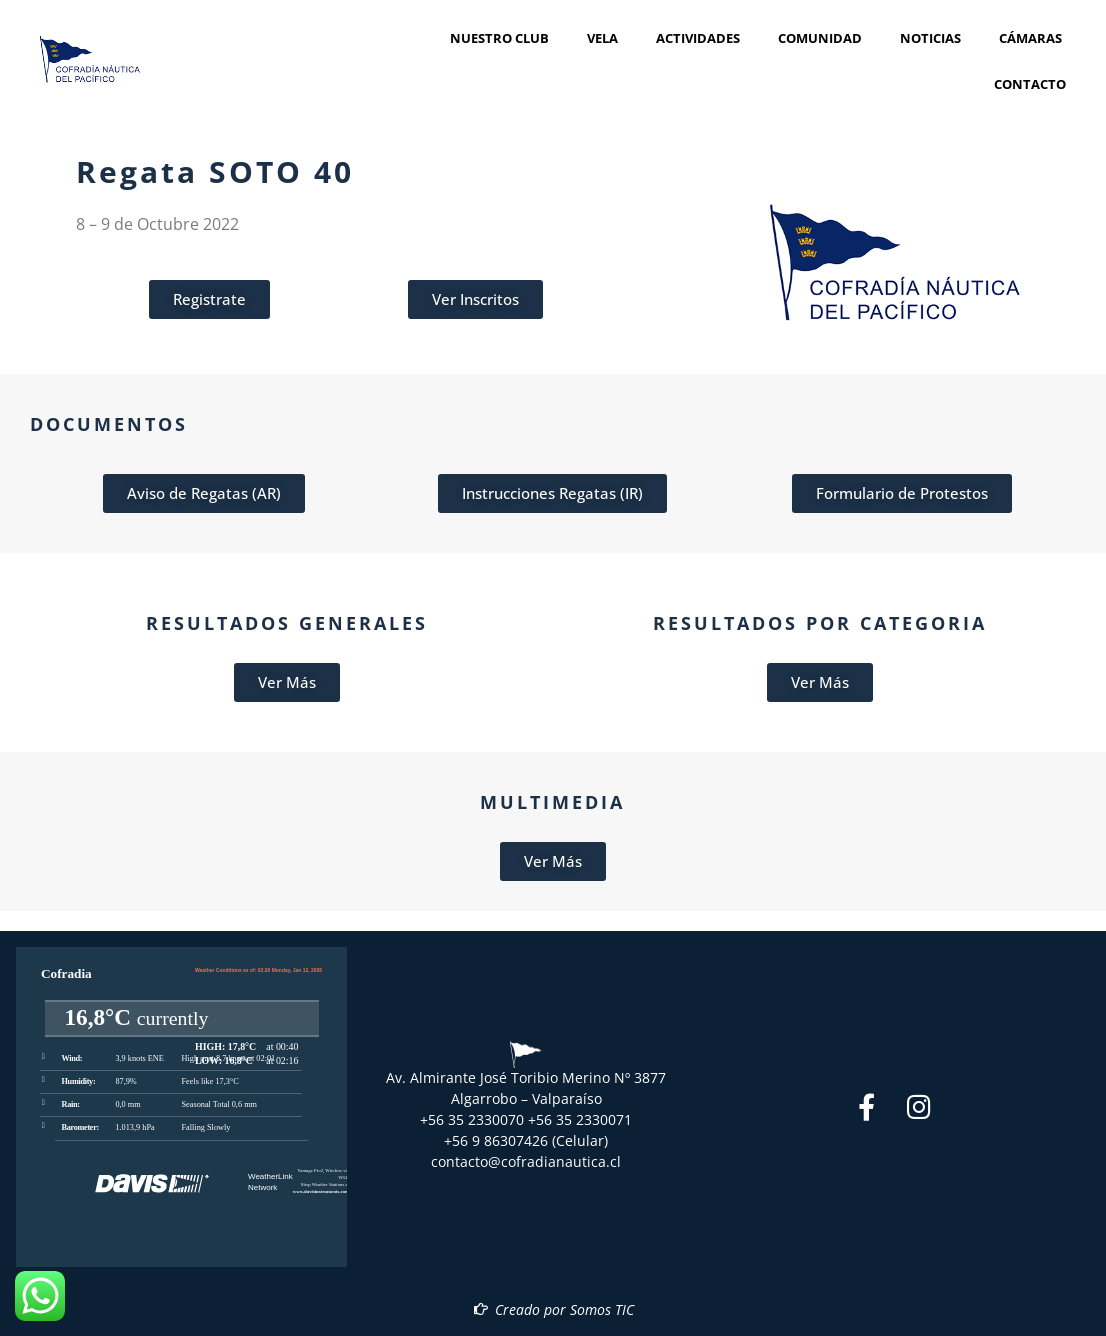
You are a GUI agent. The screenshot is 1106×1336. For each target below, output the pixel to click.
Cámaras (1030, 38)
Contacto (1030, 84)
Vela (607, 38)
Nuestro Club (504, 38)
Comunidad (825, 38)
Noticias (935, 38)
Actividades (703, 38)
